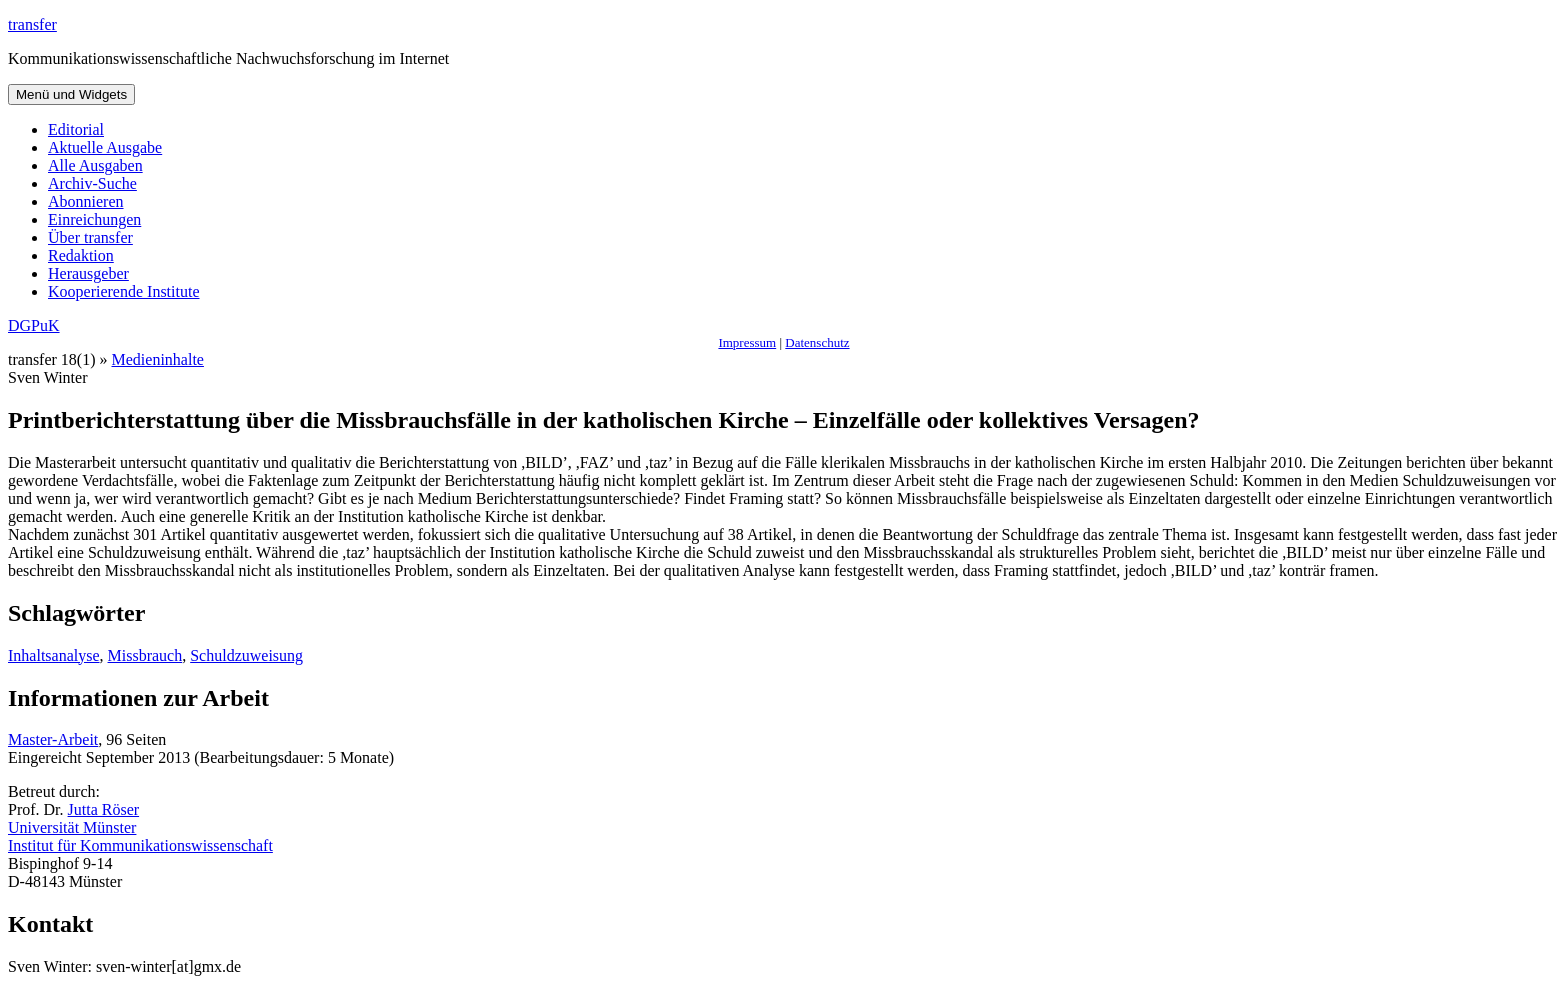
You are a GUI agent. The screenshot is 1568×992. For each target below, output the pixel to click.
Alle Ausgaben (95, 165)
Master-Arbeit (53, 739)
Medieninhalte (158, 359)
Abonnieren (86, 201)
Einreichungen (94, 219)
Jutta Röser (104, 809)
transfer (32, 24)
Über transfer (90, 237)
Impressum (747, 342)
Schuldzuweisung (246, 655)
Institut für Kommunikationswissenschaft (140, 845)
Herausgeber (88, 273)
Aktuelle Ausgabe (105, 147)
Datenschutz (817, 342)
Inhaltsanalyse (54, 655)
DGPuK (34, 325)
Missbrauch (145, 655)
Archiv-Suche (92, 183)
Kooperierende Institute (124, 291)
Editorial (76, 129)
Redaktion (81, 255)
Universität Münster (72, 827)
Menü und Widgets (71, 94)
